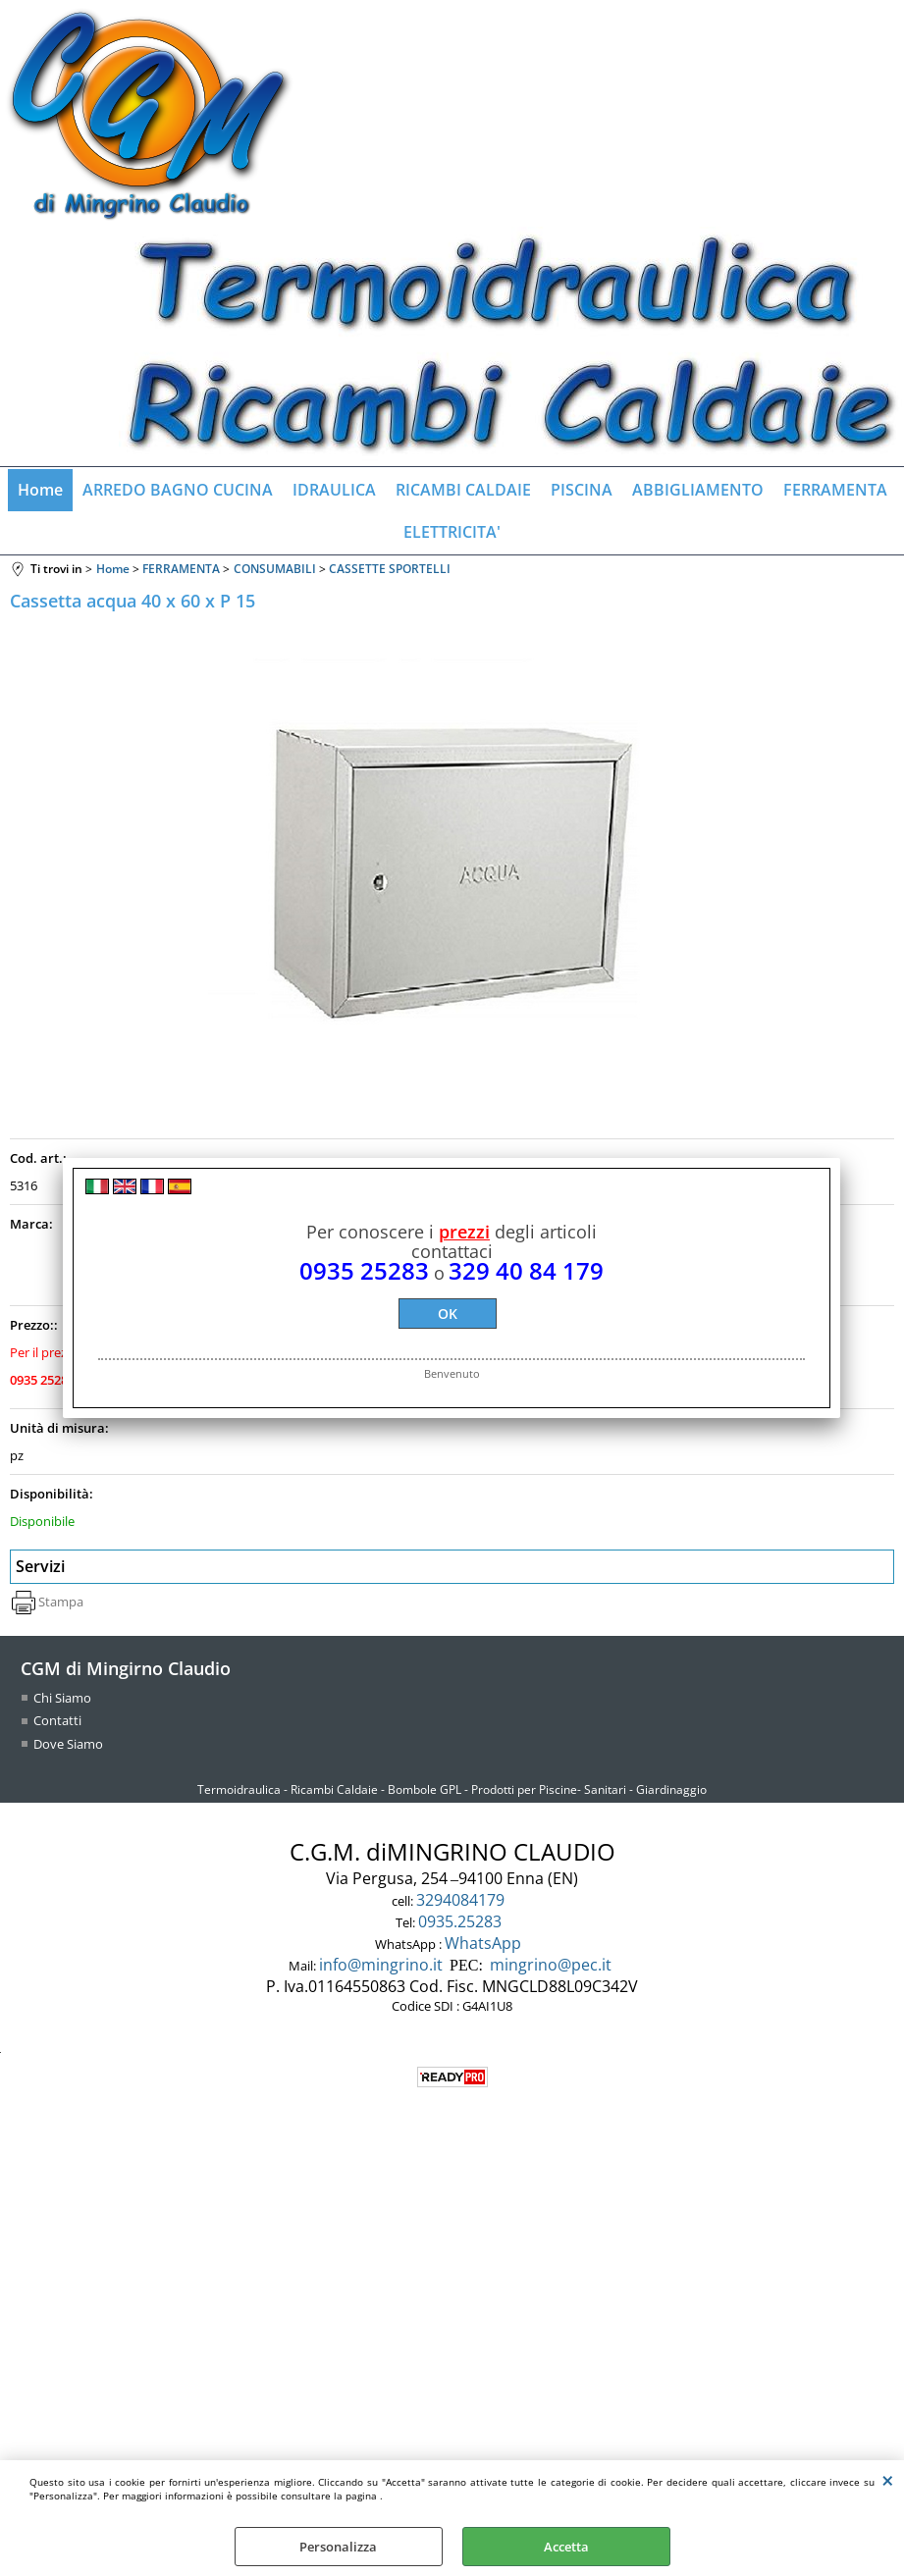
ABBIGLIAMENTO (698, 489)
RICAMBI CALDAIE (463, 489)
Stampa (60, 1601)
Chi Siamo (62, 1698)
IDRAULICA (334, 489)
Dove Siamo (68, 1744)
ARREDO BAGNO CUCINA (177, 489)
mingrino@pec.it (551, 1964)
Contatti (57, 1720)
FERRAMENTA (835, 489)
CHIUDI (887, 2480)
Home (40, 489)
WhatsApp (485, 1943)
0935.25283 (461, 1921)
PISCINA (581, 489)
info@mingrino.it (381, 1964)
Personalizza (338, 2546)
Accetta (566, 2546)
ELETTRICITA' (452, 532)
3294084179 (462, 1900)
